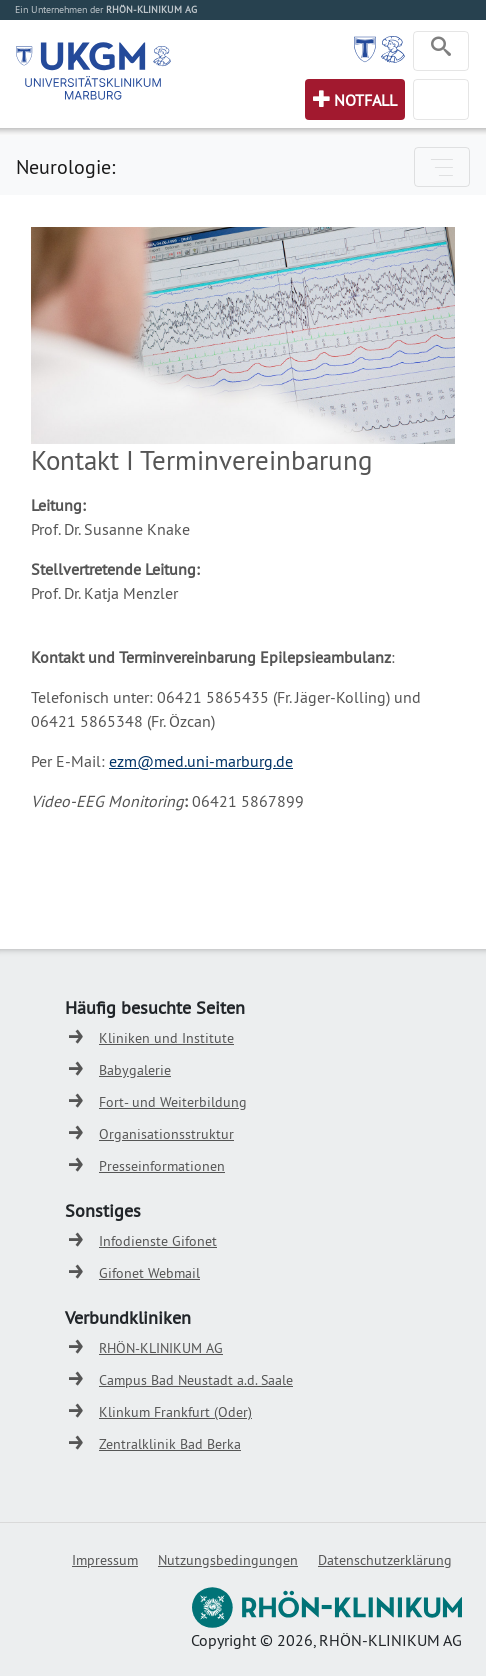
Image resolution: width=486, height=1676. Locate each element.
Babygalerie (135, 1070)
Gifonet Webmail (149, 1273)
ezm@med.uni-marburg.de (201, 761)
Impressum (105, 1560)
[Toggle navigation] (441, 51)
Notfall (365, 100)
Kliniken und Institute (166, 1038)
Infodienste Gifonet (158, 1241)
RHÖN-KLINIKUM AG (161, 1348)
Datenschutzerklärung (385, 1560)
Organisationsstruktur (166, 1134)
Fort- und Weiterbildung (173, 1102)
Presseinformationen (162, 1166)
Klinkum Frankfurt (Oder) (175, 1412)
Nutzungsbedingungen (228, 1560)
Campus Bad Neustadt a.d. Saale (196, 1380)
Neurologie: (65, 166)
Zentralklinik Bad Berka (170, 1444)
